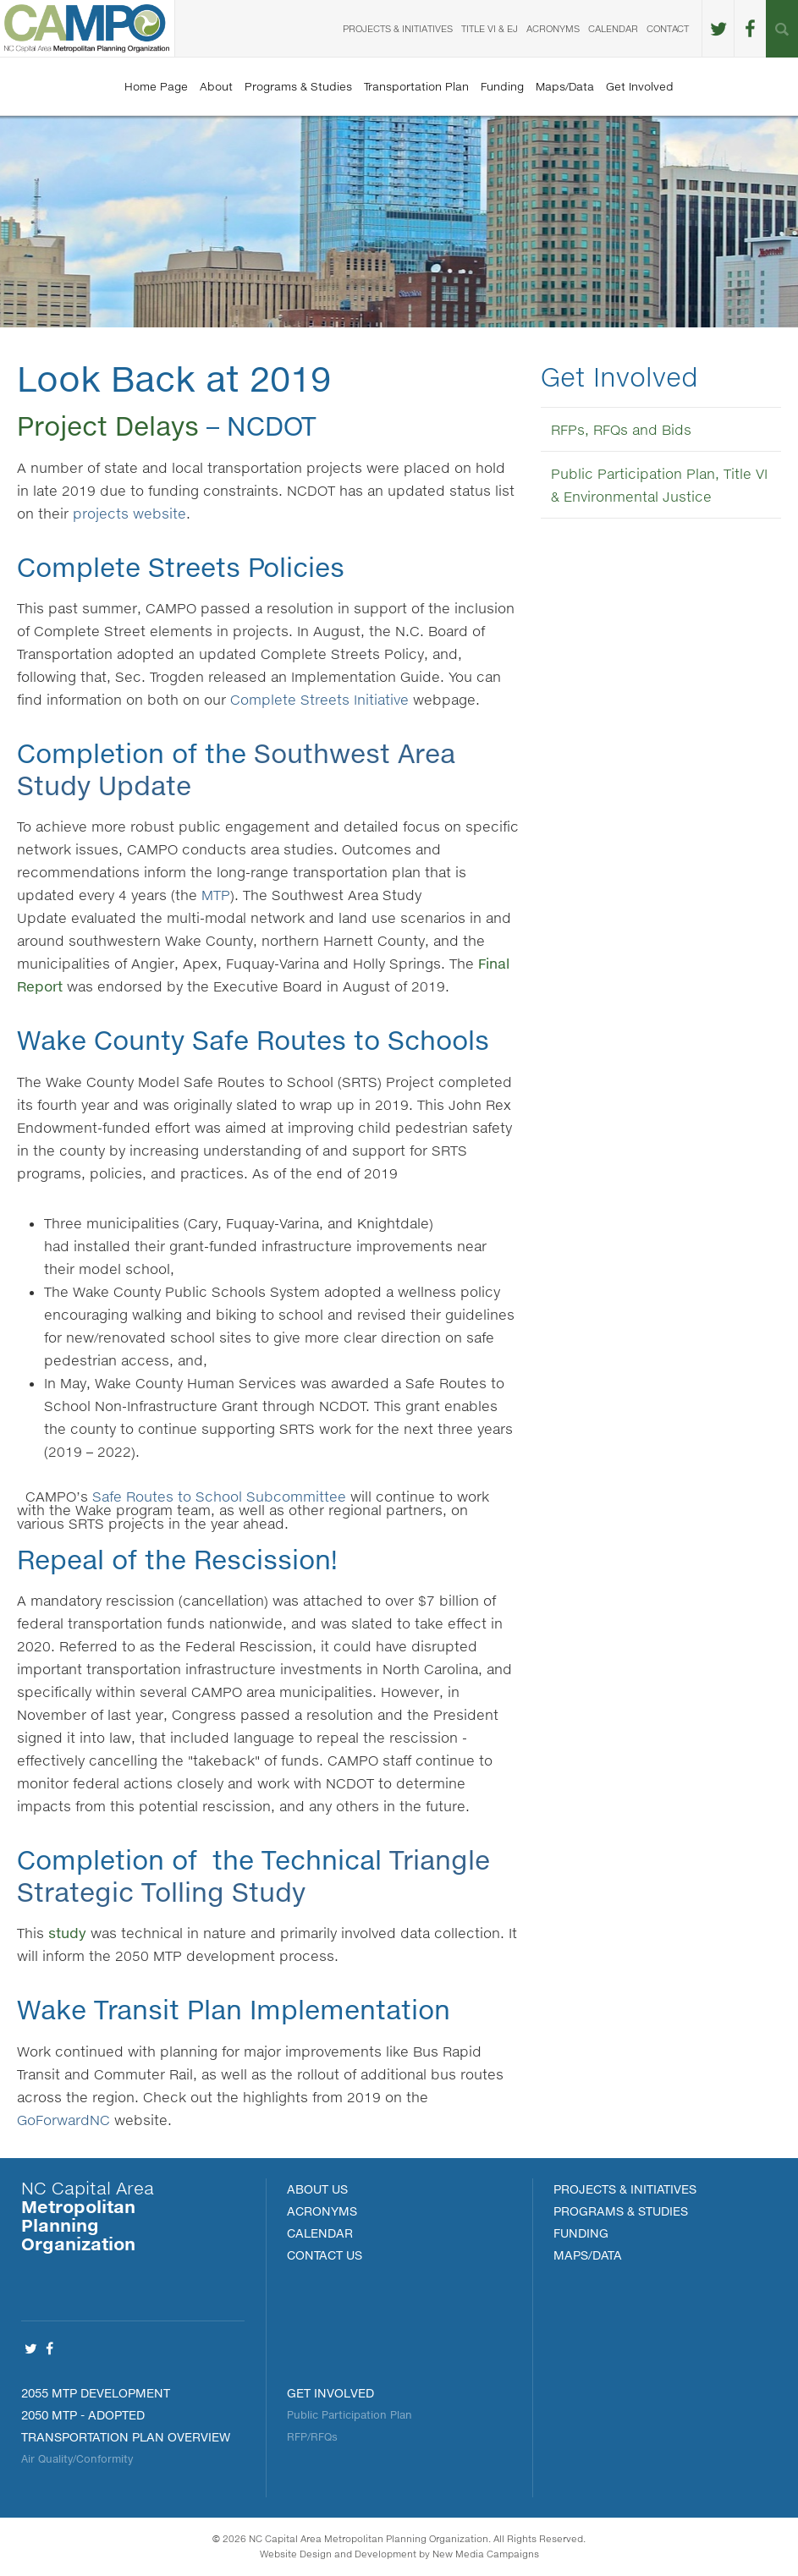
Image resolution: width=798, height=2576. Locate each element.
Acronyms (553, 28)
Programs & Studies (298, 86)
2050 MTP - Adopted (83, 2415)
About (216, 86)
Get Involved (640, 86)
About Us (317, 2189)
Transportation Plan (416, 86)
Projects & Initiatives (398, 28)
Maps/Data (565, 86)
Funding (502, 86)
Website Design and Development (338, 2553)
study (67, 1933)
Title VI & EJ (489, 28)
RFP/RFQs (312, 2436)
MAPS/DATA (587, 2255)
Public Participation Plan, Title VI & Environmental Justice (659, 484)
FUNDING (580, 2233)
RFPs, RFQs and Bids (621, 429)
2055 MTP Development (95, 2393)
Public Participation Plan (349, 2414)
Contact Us (324, 2255)
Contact (668, 28)
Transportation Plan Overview (125, 2437)
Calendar (613, 28)
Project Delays (108, 425)
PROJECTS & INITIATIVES (624, 2189)
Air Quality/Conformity (77, 2458)
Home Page (156, 86)
